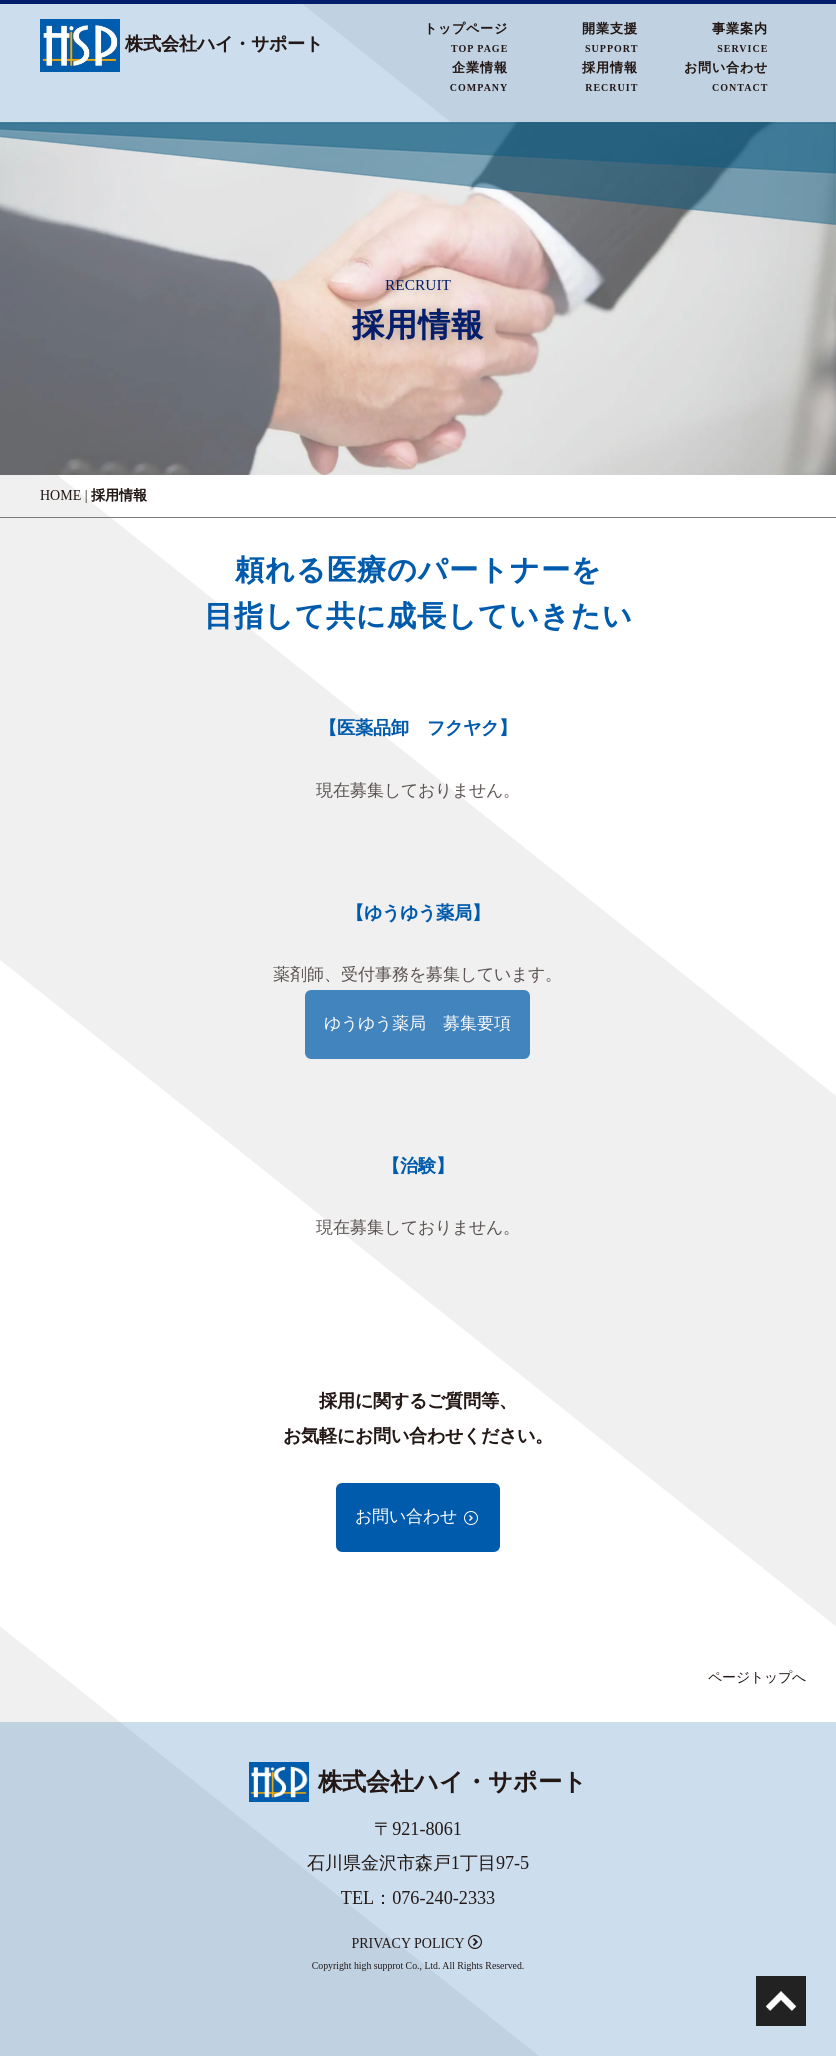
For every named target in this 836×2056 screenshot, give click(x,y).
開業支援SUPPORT (610, 37)
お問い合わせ (418, 1516)
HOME (60, 495)
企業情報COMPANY (479, 76)
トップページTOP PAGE (466, 37)
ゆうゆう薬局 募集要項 (417, 1023)
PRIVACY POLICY (416, 1943)
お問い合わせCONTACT (726, 76)
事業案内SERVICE (740, 37)
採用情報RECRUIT (610, 76)
